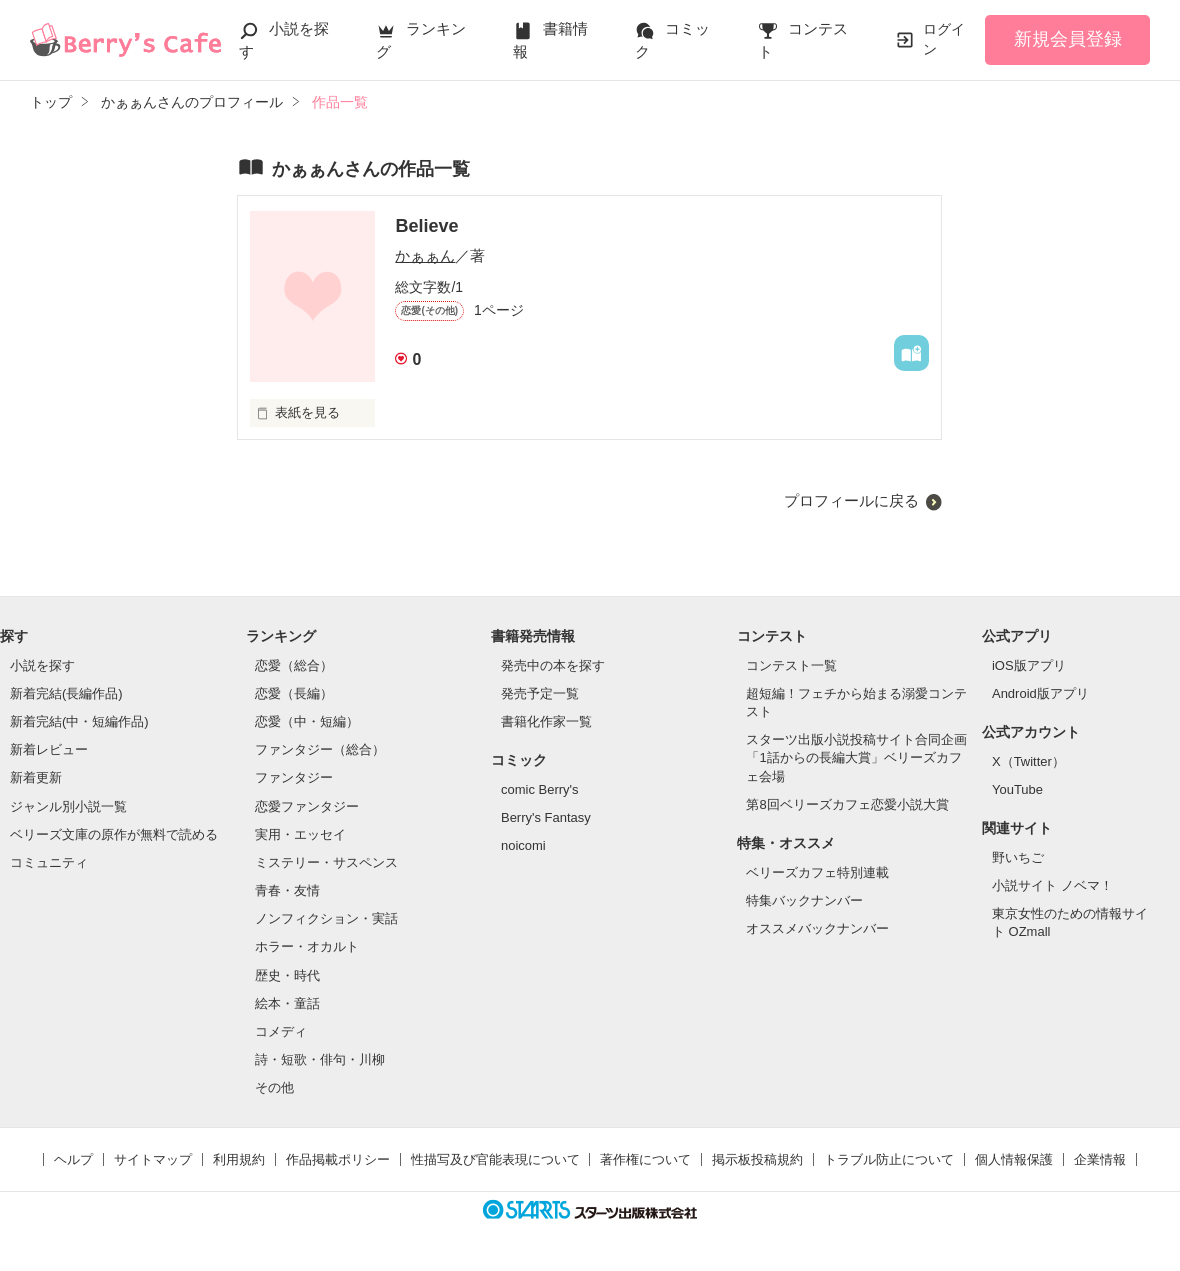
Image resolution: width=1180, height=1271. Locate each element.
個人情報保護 (1014, 1159)
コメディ (281, 1031)
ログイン (944, 39)
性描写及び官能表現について (495, 1159)
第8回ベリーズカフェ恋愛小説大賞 (847, 804)
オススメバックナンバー (817, 928)
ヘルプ (73, 1159)
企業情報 (1100, 1159)
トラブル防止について (889, 1159)
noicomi (523, 845)
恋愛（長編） (294, 693)
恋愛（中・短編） (307, 721)
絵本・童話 (287, 1003)
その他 (274, 1087)
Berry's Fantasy (546, 817)
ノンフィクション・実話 (326, 918)
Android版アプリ (1040, 693)
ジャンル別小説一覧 (68, 806)
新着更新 (36, 777)
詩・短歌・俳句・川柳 (320, 1059)
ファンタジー (294, 777)
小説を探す (42, 665)
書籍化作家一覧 (546, 721)
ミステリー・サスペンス (326, 862)
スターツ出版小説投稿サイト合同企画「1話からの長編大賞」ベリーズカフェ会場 (856, 757)
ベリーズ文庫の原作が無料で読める (114, 834)
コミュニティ (49, 862)
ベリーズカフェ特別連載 (817, 872)
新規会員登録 (1068, 39)
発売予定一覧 (540, 693)
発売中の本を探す (553, 665)
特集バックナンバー (804, 900)
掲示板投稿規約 (757, 1159)
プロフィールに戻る (851, 500)
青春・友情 (287, 890)
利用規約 (239, 1159)
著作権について (645, 1159)
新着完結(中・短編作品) (79, 721)
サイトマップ (153, 1159)
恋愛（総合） (294, 665)
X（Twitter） (1028, 761)
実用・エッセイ (300, 834)
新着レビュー (49, 749)
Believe (426, 226)
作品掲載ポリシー (338, 1159)
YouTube (1017, 789)
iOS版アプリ (1029, 665)
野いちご (1018, 857)
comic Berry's (540, 789)
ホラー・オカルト (307, 946)
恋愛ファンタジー (307, 806)
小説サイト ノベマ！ (1052, 885)
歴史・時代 (287, 975)
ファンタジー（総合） (320, 749)
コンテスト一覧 (791, 665)
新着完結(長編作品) (66, 693)
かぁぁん (425, 255)
